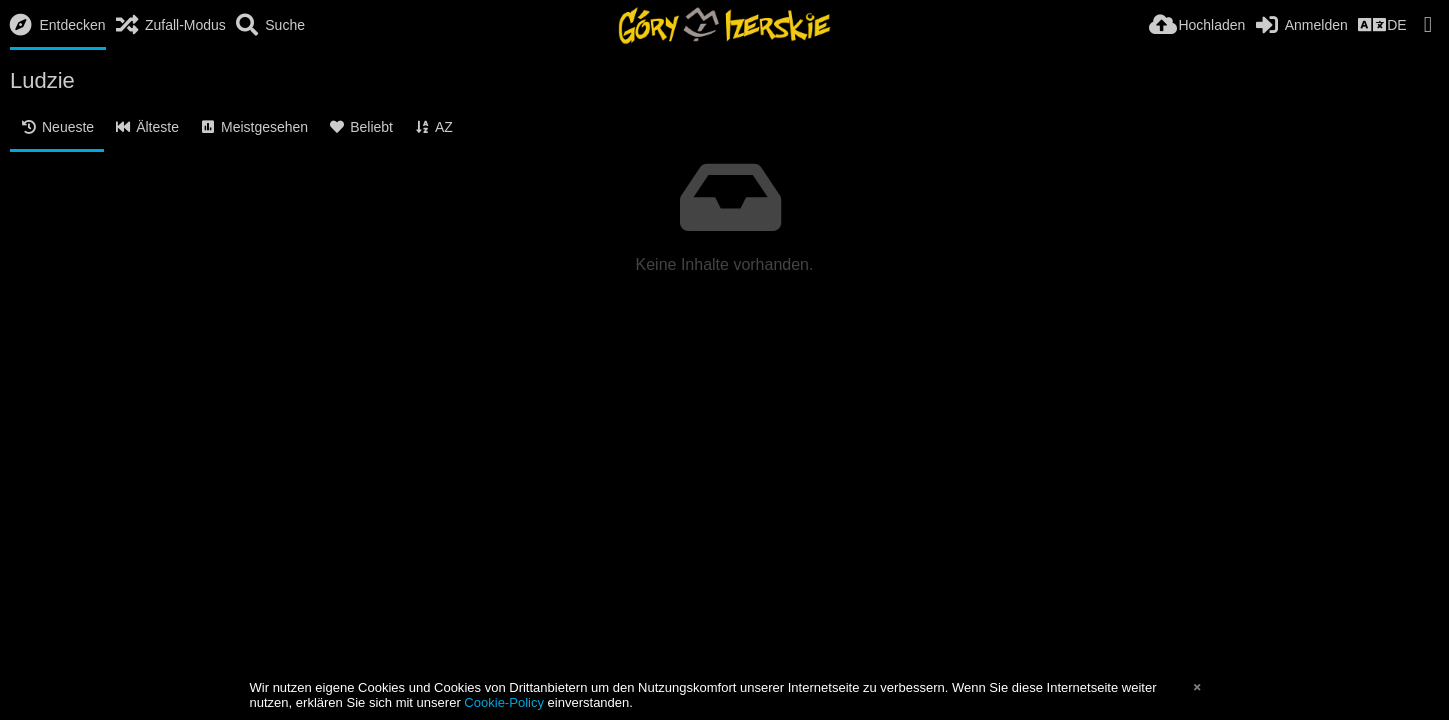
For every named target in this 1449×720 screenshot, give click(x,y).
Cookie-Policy (504, 702)
